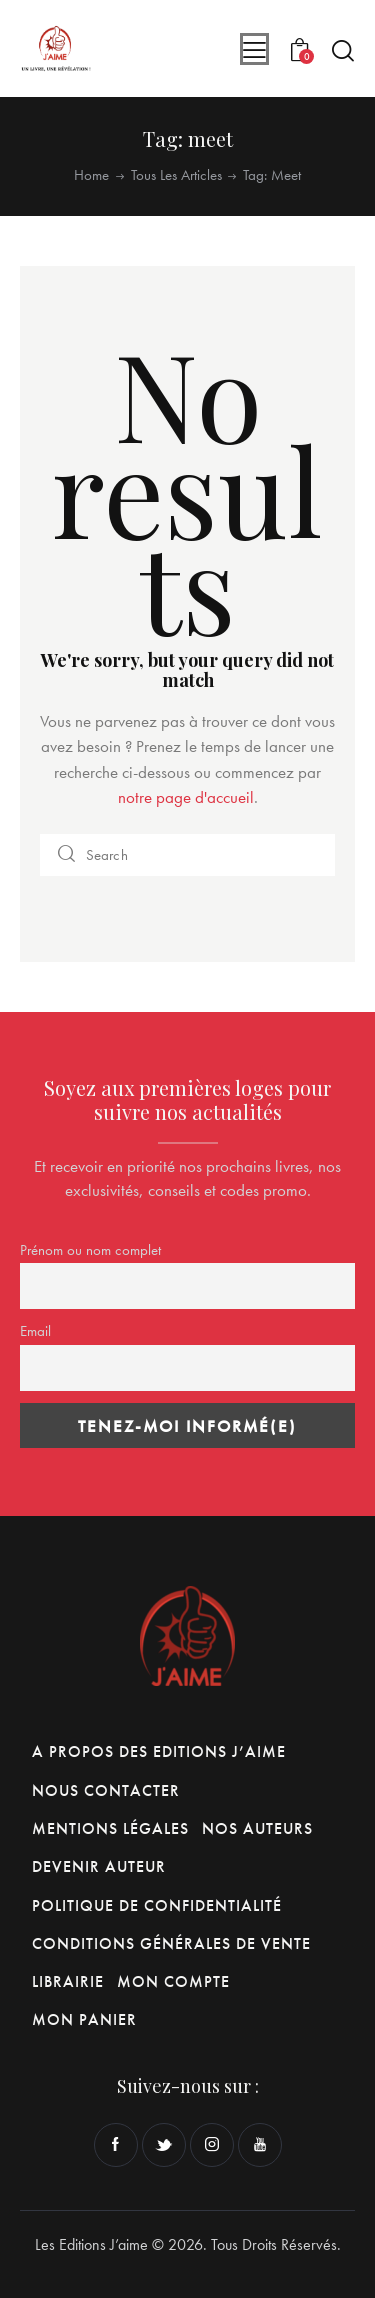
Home (91, 175)
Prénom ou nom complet (90, 1250)
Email (35, 1331)
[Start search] (342, 50)
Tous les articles (176, 175)
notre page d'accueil (186, 797)
